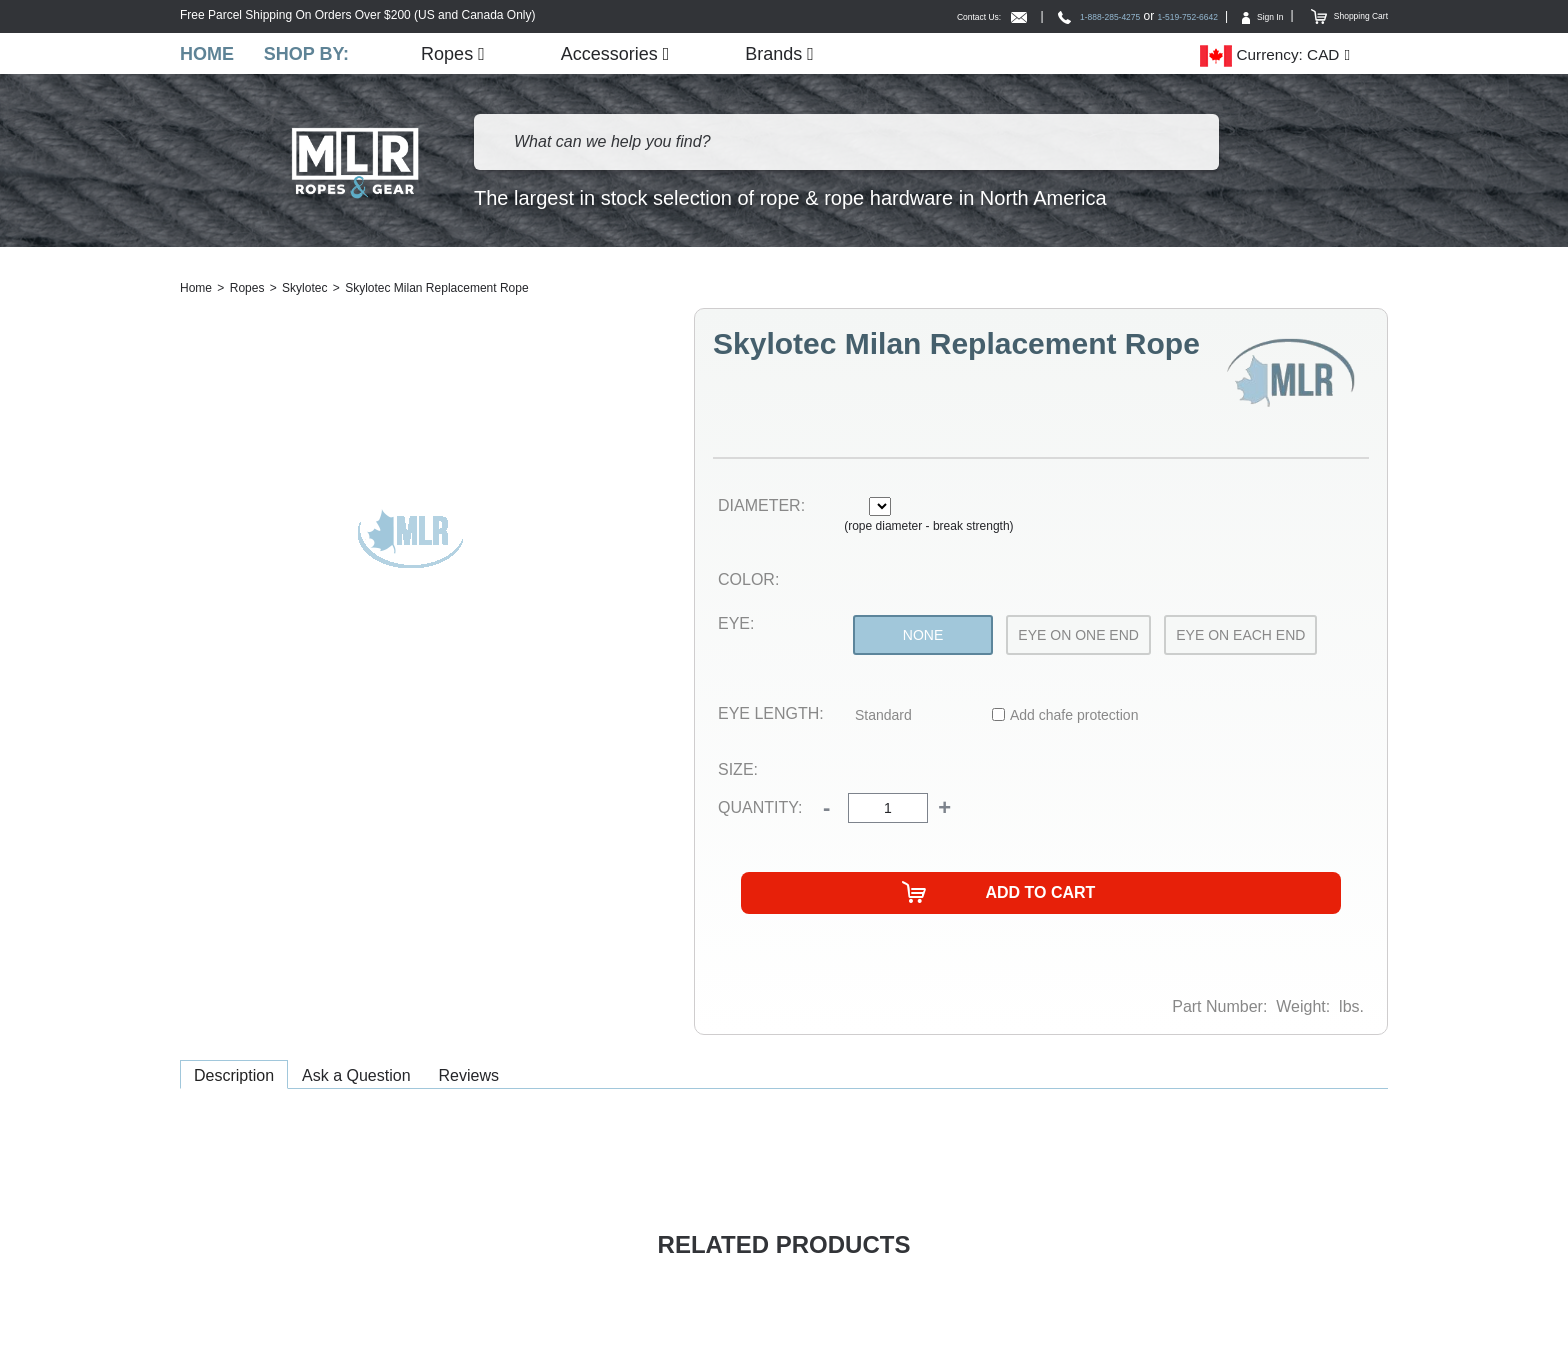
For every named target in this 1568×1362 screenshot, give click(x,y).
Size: (738, 770)
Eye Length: (771, 715)
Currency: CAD (1269, 56)
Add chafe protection (1074, 717)
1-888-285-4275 (1027, 16)
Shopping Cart (1338, 16)
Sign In (1234, 16)
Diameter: (761, 507)
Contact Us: (897, 16)
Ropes (457, 54)
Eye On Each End (1240, 637)
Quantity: (760, 809)
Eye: (736, 625)
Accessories (619, 54)
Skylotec (304, 290)
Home (207, 54)
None (923, 637)
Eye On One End (1078, 637)
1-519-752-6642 (1141, 16)
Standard (883, 717)
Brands (784, 54)
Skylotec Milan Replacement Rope (436, 290)
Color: (748, 581)
